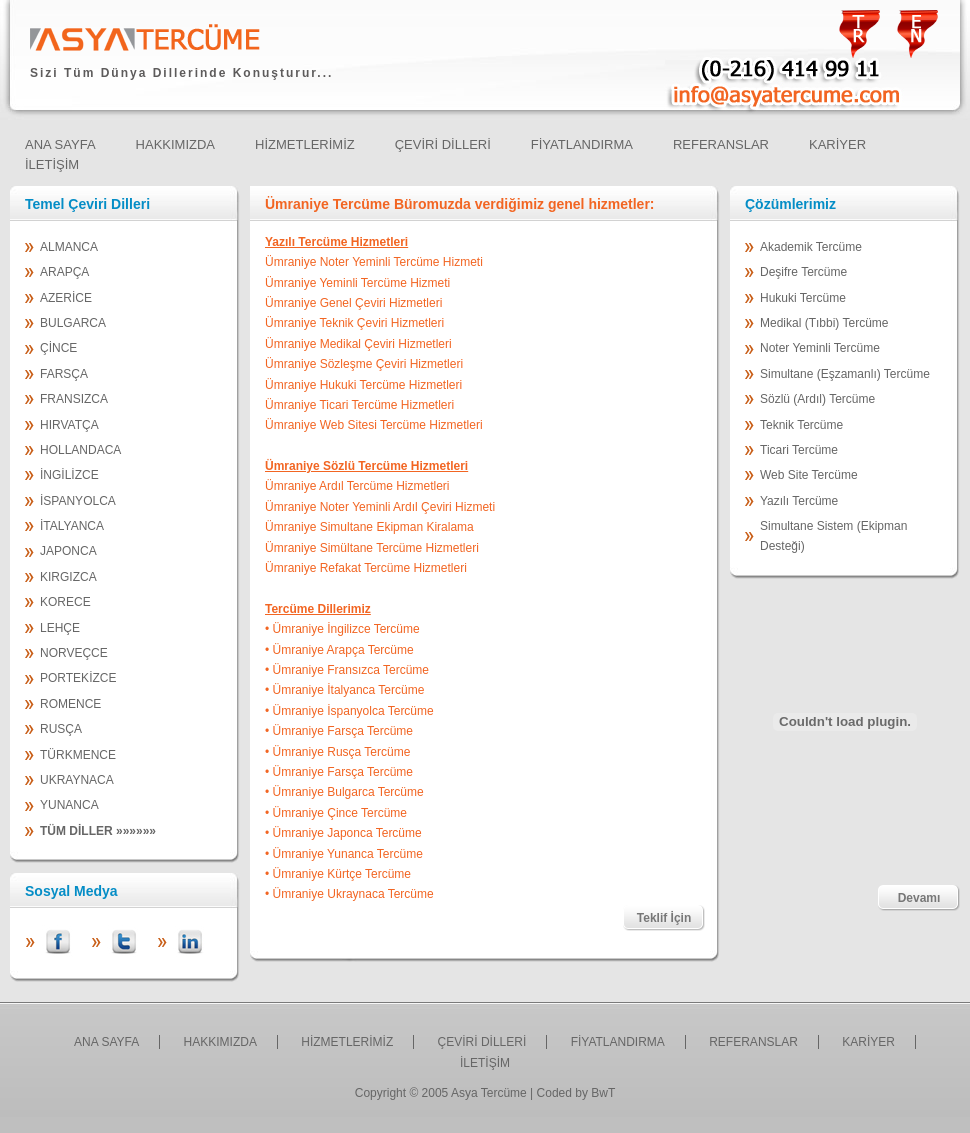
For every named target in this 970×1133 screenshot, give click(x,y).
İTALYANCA (72, 526)
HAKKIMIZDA (220, 1042)
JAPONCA (68, 551)
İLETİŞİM (485, 1063)
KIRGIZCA (68, 577)
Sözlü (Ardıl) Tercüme (817, 399)
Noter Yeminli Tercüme (820, 348)
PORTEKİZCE (78, 678)
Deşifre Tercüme (803, 272)
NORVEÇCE (74, 653)
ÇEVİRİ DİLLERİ (482, 1042)
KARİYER (868, 1042)
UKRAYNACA (77, 780)
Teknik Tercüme (801, 425)
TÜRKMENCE (78, 755)
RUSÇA (61, 729)
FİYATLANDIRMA (618, 1042)
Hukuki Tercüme (803, 298)
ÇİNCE (58, 348)
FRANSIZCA (74, 399)
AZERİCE (66, 298)
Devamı (919, 898)
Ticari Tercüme (799, 450)
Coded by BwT (576, 1093)
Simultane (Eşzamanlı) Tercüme (845, 374)
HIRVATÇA (69, 425)
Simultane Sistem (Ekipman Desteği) (833, 536)
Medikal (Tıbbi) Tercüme (824, 323)
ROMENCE (70, 704)
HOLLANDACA (80, 450)
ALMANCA (69, 247)
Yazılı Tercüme (799, 501)
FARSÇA (64, 374)
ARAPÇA (64, 272)
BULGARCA (73, 323)
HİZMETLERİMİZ (347, 1042)
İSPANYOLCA (78, 501)
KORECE (65, 602)
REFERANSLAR (753, 1042)
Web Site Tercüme (809, 475)
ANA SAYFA (106, 1042)
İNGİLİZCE (69, 475)
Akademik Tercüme (811, 247)
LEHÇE (60, 628)
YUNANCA (69, 805)
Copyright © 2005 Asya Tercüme (441, 1093)
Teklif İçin (664, 918)
